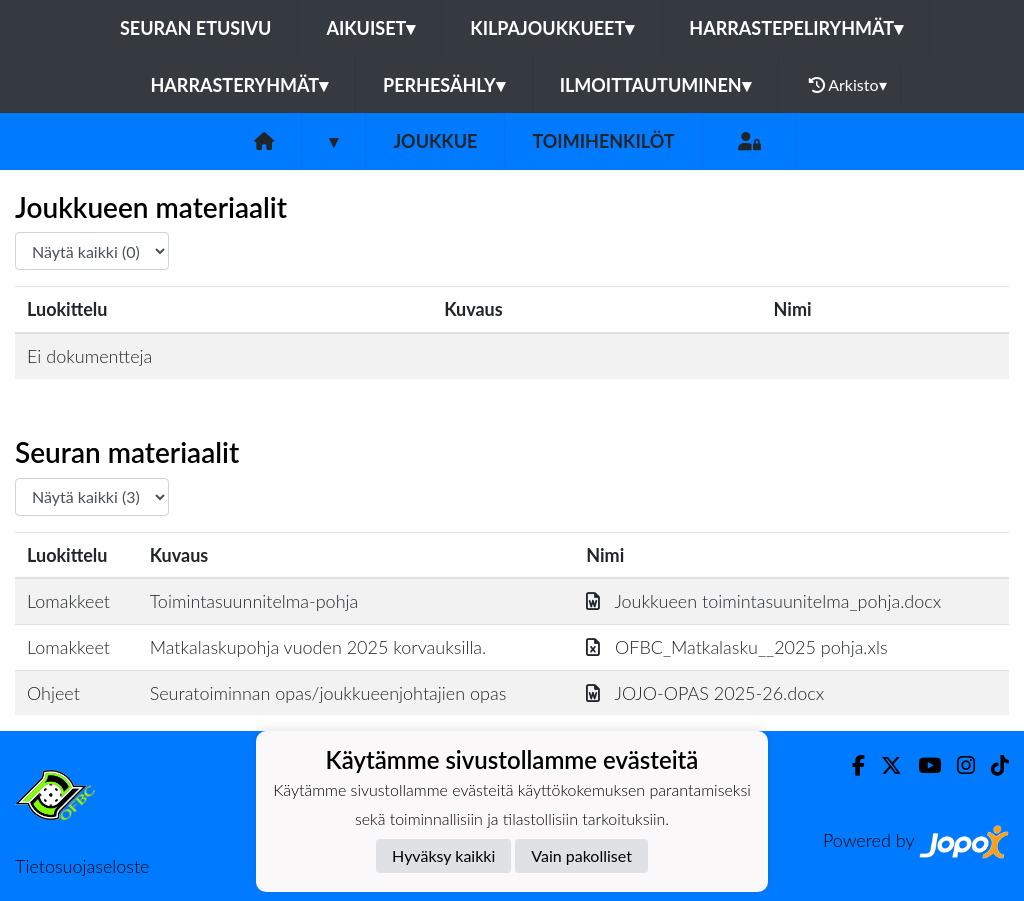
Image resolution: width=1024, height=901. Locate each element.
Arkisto (848, 85)
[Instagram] (958, 765)
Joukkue (435, 141)
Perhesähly (444, 85)
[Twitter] (883, 765)
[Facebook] (850, 765)
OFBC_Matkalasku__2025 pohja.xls (736, 647)
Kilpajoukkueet (552, 28)
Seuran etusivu (196, 28)
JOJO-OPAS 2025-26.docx (705, 693)
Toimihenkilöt (603, 141)
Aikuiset (370, 28)
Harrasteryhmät (239, 85)
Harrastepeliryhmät (796, 28)
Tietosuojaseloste (82, 866)
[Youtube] (921, 765)
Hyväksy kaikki (443, 855)
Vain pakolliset (581, 855)
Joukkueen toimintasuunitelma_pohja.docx (763, 601)
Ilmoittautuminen (655, 85)
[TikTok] (992, 765)
